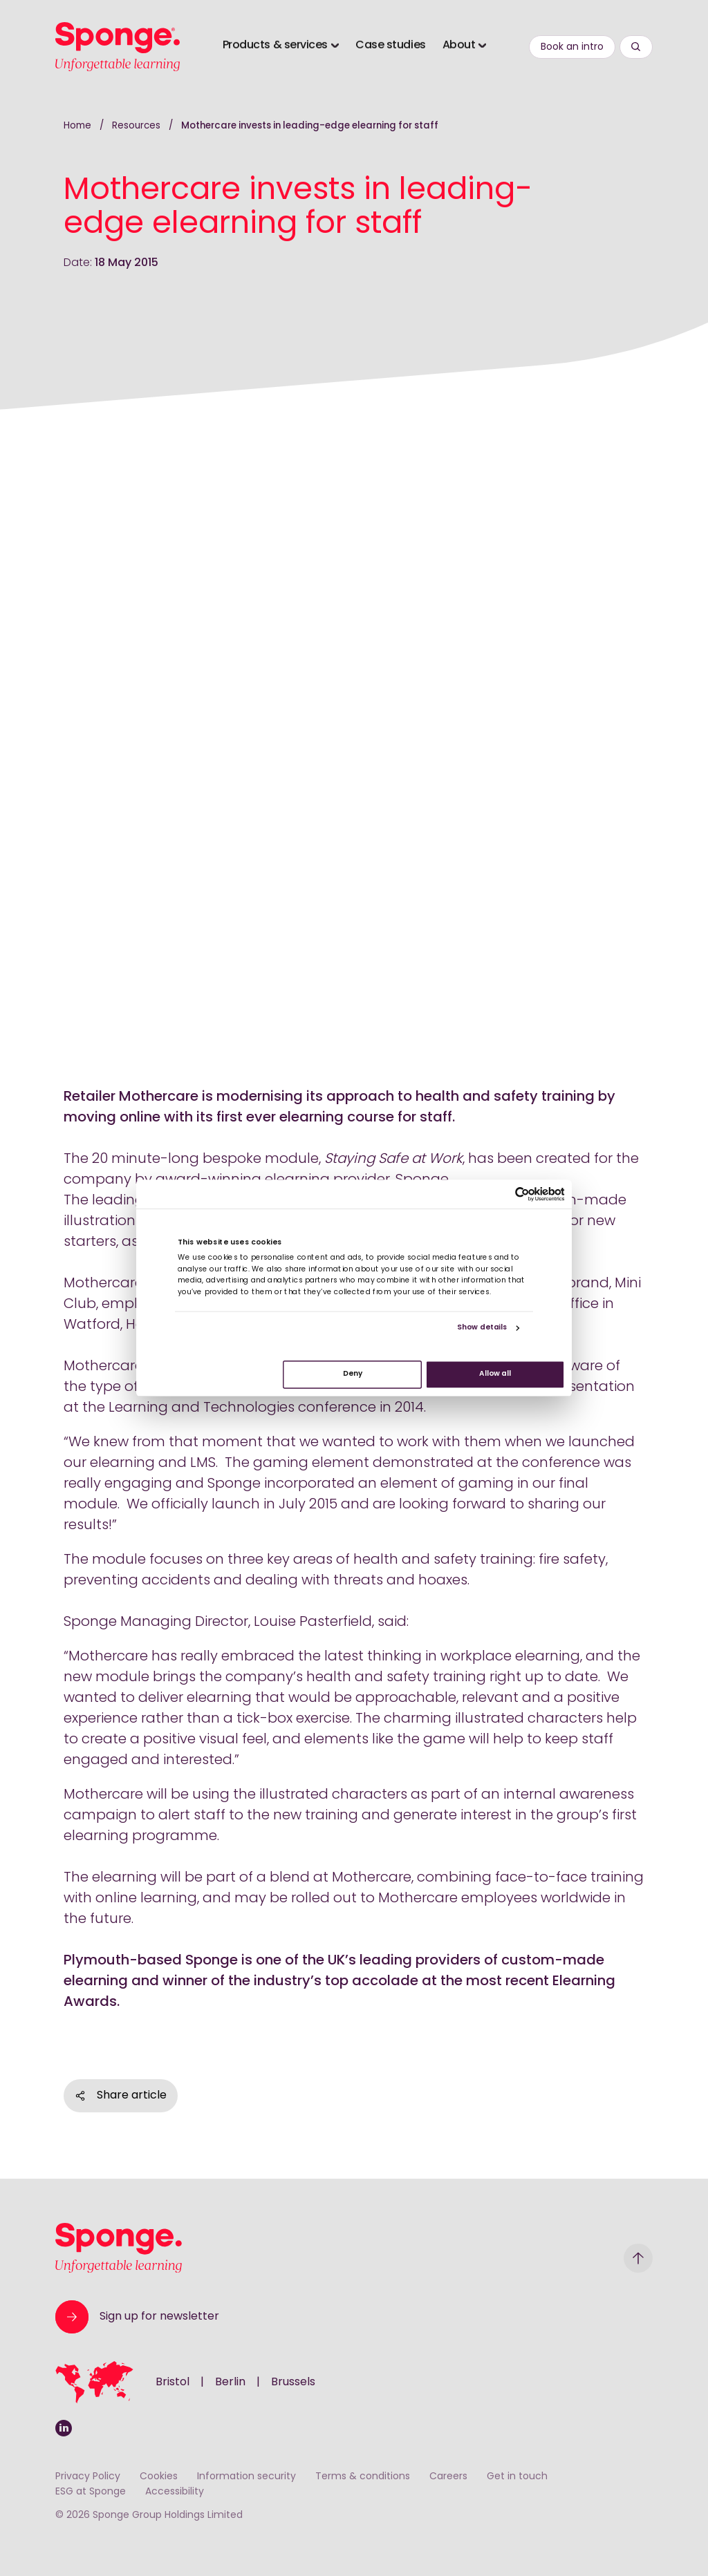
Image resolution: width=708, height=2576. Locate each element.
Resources (137, 126)
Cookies (159, 2477)
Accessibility (174, 2492)
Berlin (230, 2382)
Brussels (293, 2382)
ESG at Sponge (90, 2492)
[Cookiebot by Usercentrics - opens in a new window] (522, 1194)
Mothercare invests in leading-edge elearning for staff (309, 126)
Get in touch (517, 2477)
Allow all (494, 1375)
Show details (482, 1328)
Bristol (172, 2382)
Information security (246, 2477)
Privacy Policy (87, 2477)
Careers (448, 2477)
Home (77, 126)
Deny (352, 1375)
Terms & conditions (362, 2477)
